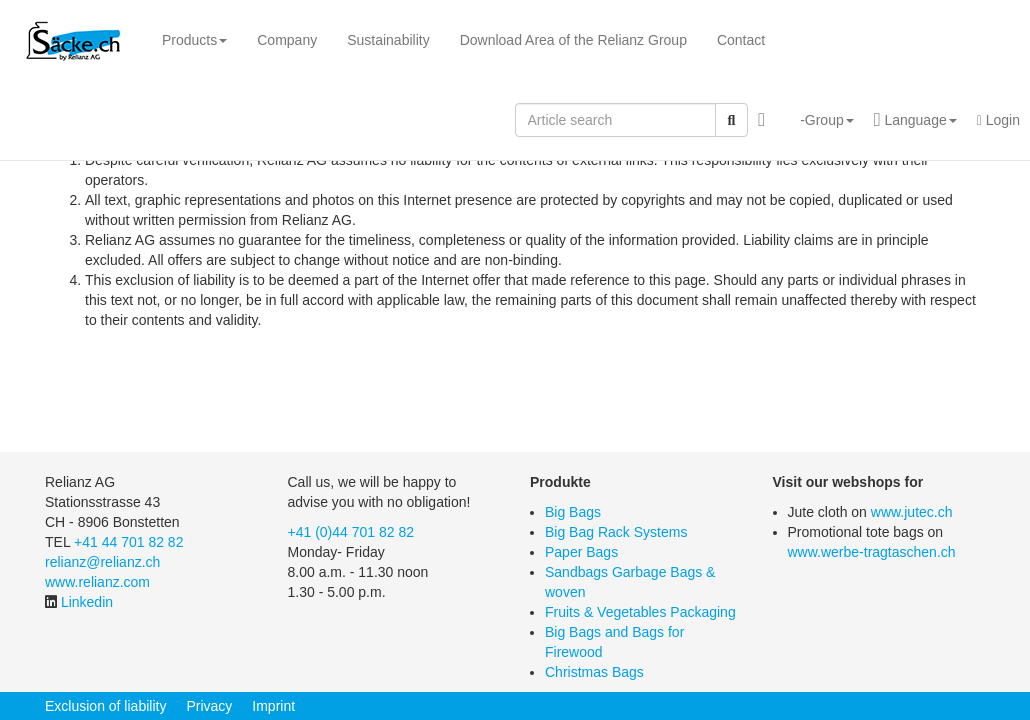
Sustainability (388, 40)
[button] (819, 120)
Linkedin (87, 602)
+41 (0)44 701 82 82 (351, 532)
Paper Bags (581, 552)
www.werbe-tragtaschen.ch (872, 552)
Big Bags (573, 512)
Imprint (273, 706)
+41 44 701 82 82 (128, 542)
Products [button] (194, 40)
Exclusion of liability (105, 706)
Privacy (209, 706)
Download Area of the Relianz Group (573, 40)
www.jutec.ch (912, 512)
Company (287, 40)
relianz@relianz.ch (102, 562)
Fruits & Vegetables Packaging (640, 612)
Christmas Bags (594, 672)
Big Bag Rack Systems (616, 532)
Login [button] (998, 120)
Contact (741, 40)
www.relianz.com (97, 582)
